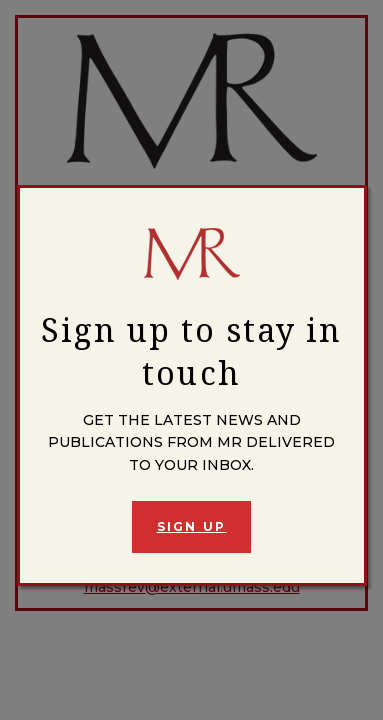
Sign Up (192, 526)
